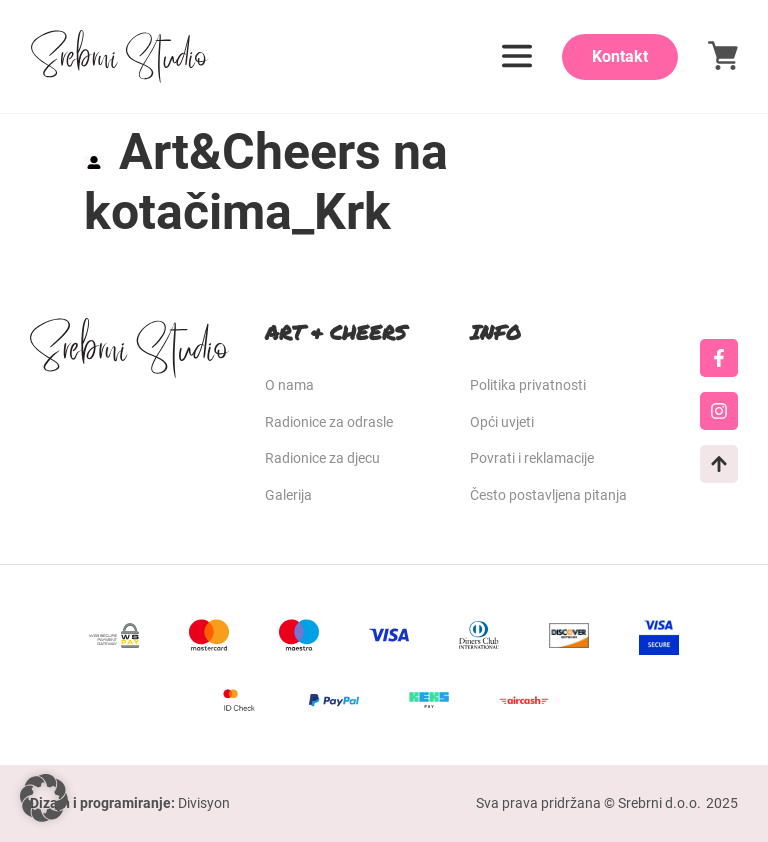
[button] (44, 798)
